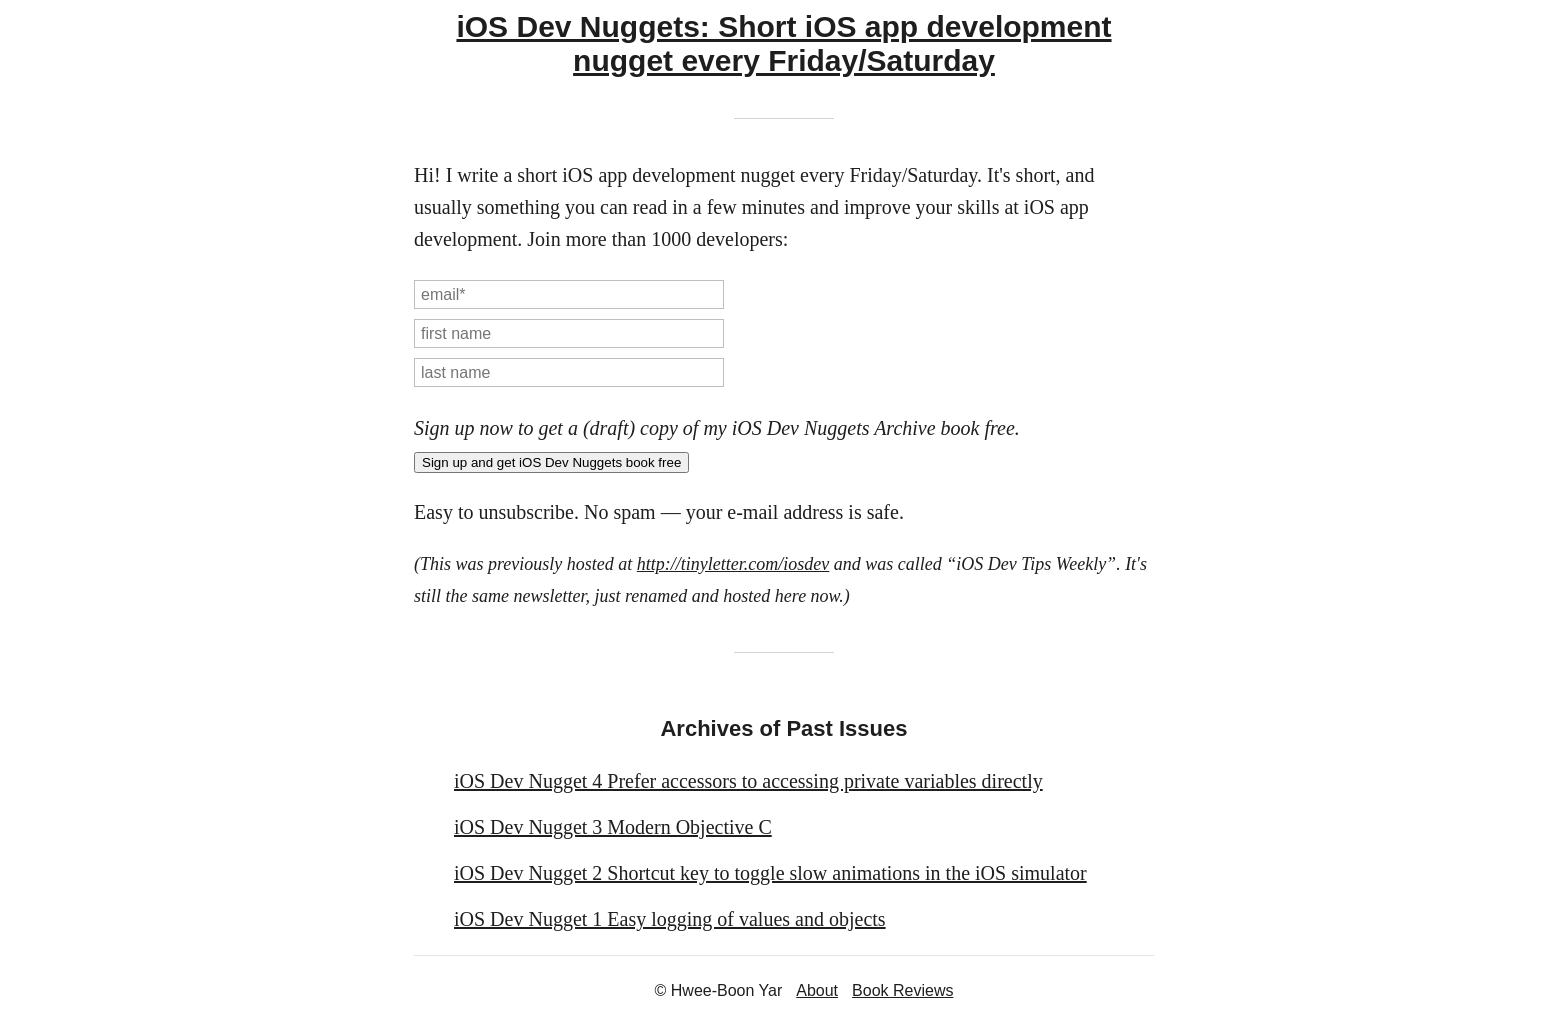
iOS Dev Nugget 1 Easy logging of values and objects (670, 919)
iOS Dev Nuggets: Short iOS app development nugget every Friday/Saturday (783, 43)
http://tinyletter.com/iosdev (733, 564)
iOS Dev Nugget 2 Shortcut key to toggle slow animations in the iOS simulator (770, 873)
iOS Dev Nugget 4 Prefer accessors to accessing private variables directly (748, 781)
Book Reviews (902, 990)
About (817, 990)
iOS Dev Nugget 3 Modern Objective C (613, 827)
